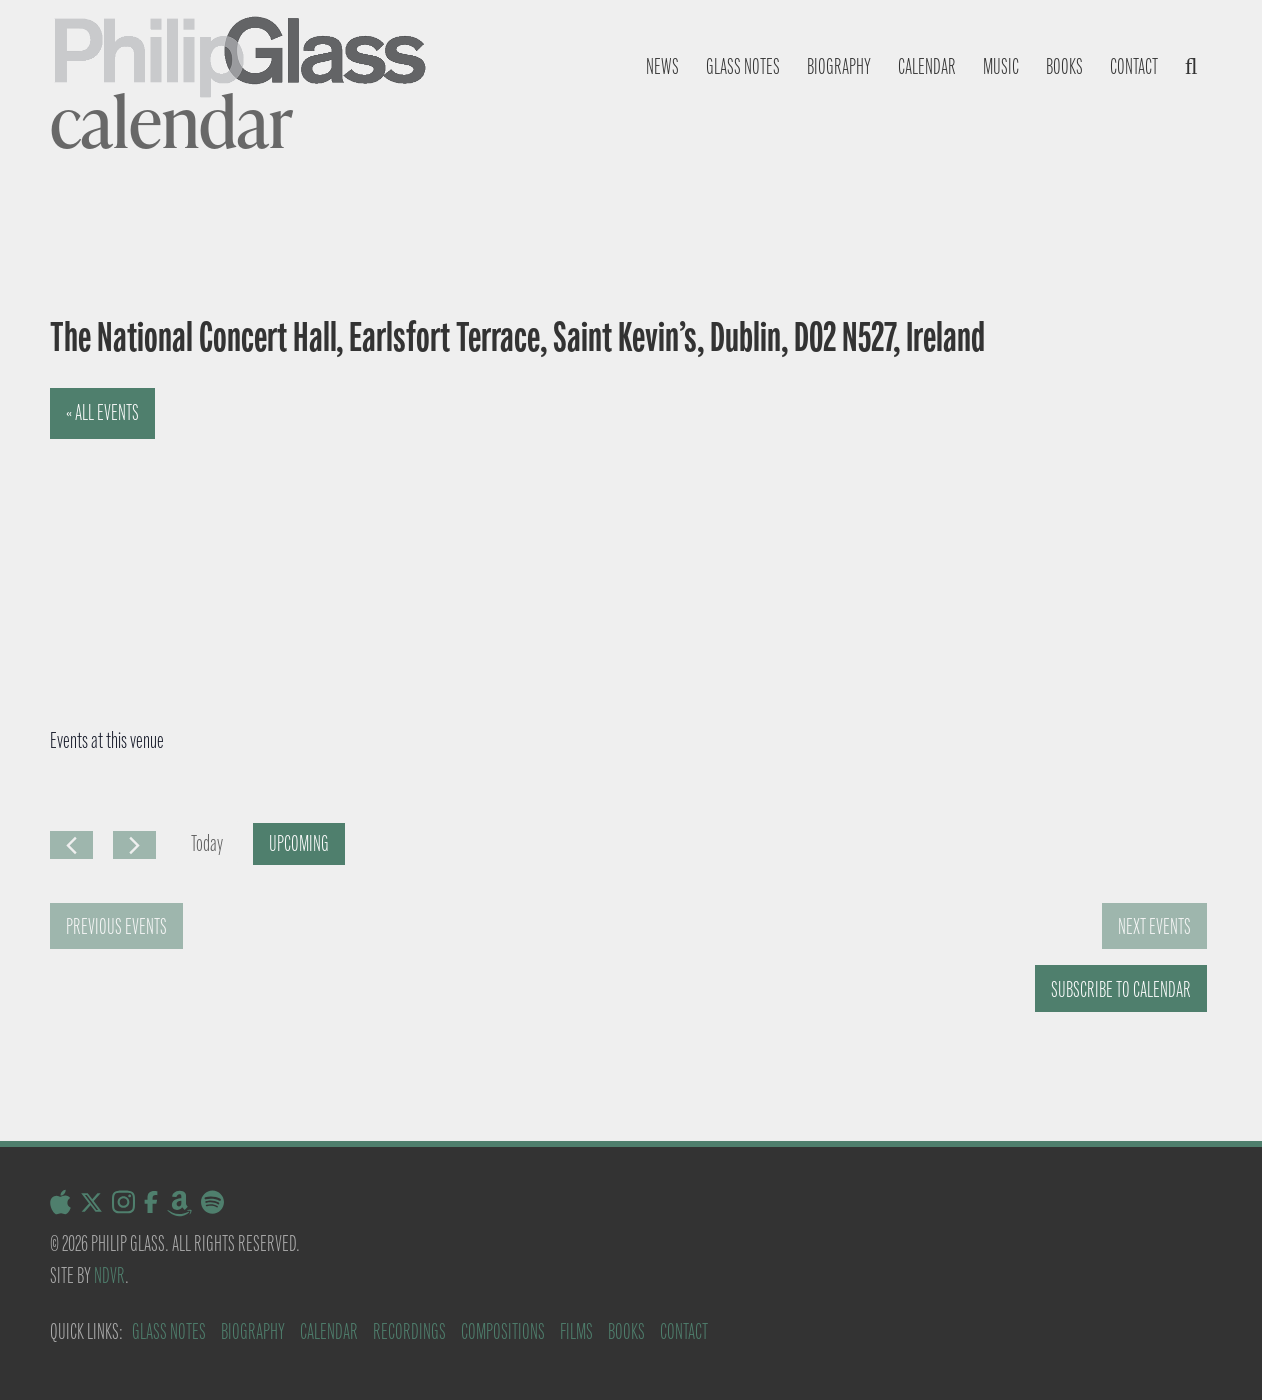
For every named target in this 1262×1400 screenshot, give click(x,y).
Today (207, 843)
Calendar (927, 66)
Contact (1134, 66)
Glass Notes (169, 1331)
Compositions (503, 1331)
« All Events (102, 412)
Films (576, 1331)
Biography (839, 66)
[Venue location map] (313, 538)
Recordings (409, 1331)
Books (1064, 66)
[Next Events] (134, 845)
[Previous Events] (71, 845)
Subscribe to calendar (1121, 989)
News (662, 66)
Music (1001, 66)
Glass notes (743, 66)
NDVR (109, 1275)
